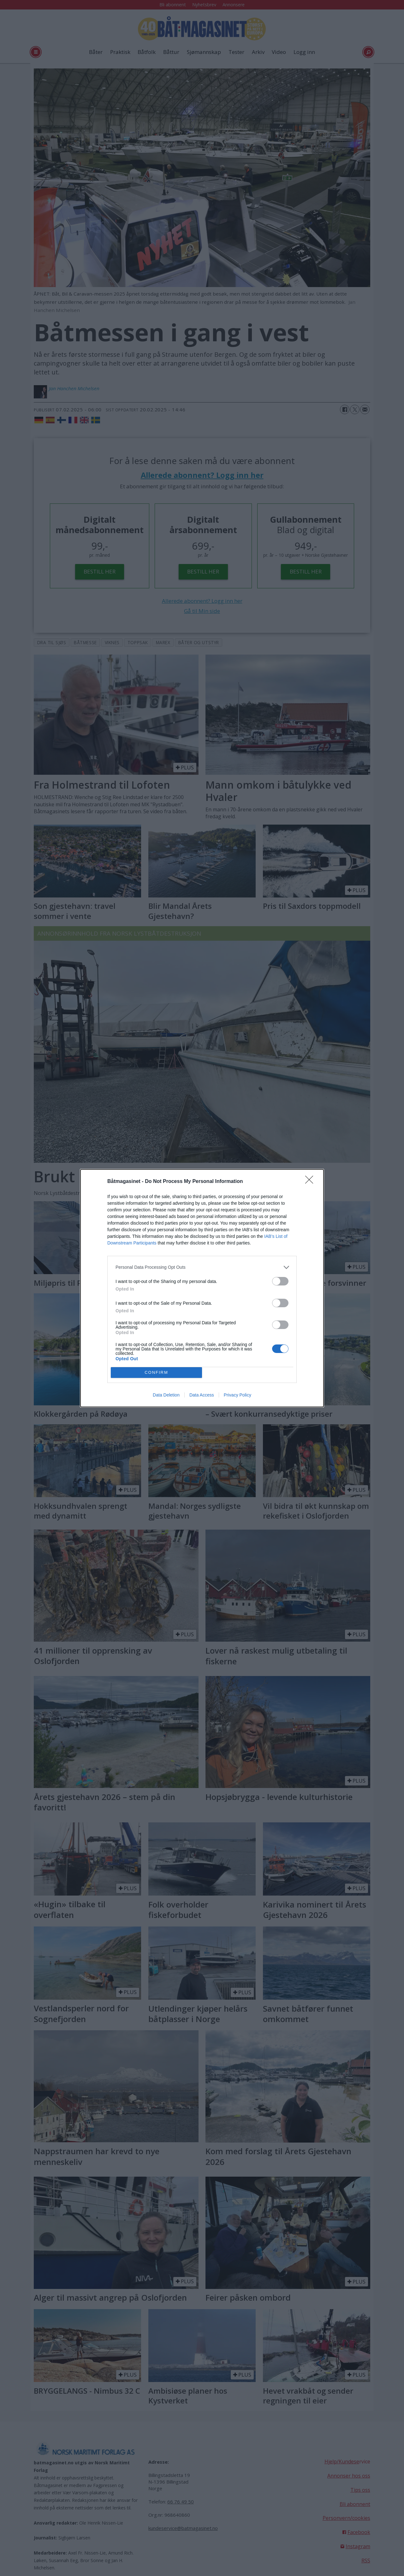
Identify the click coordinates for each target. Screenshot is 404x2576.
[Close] (311, 1182)
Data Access (201, 1394)
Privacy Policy (237, 1394)
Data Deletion (166, 1394)
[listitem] (202, 1267)
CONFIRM (156, 1372)
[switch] (280, 1281)
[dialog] (202, 1288)
